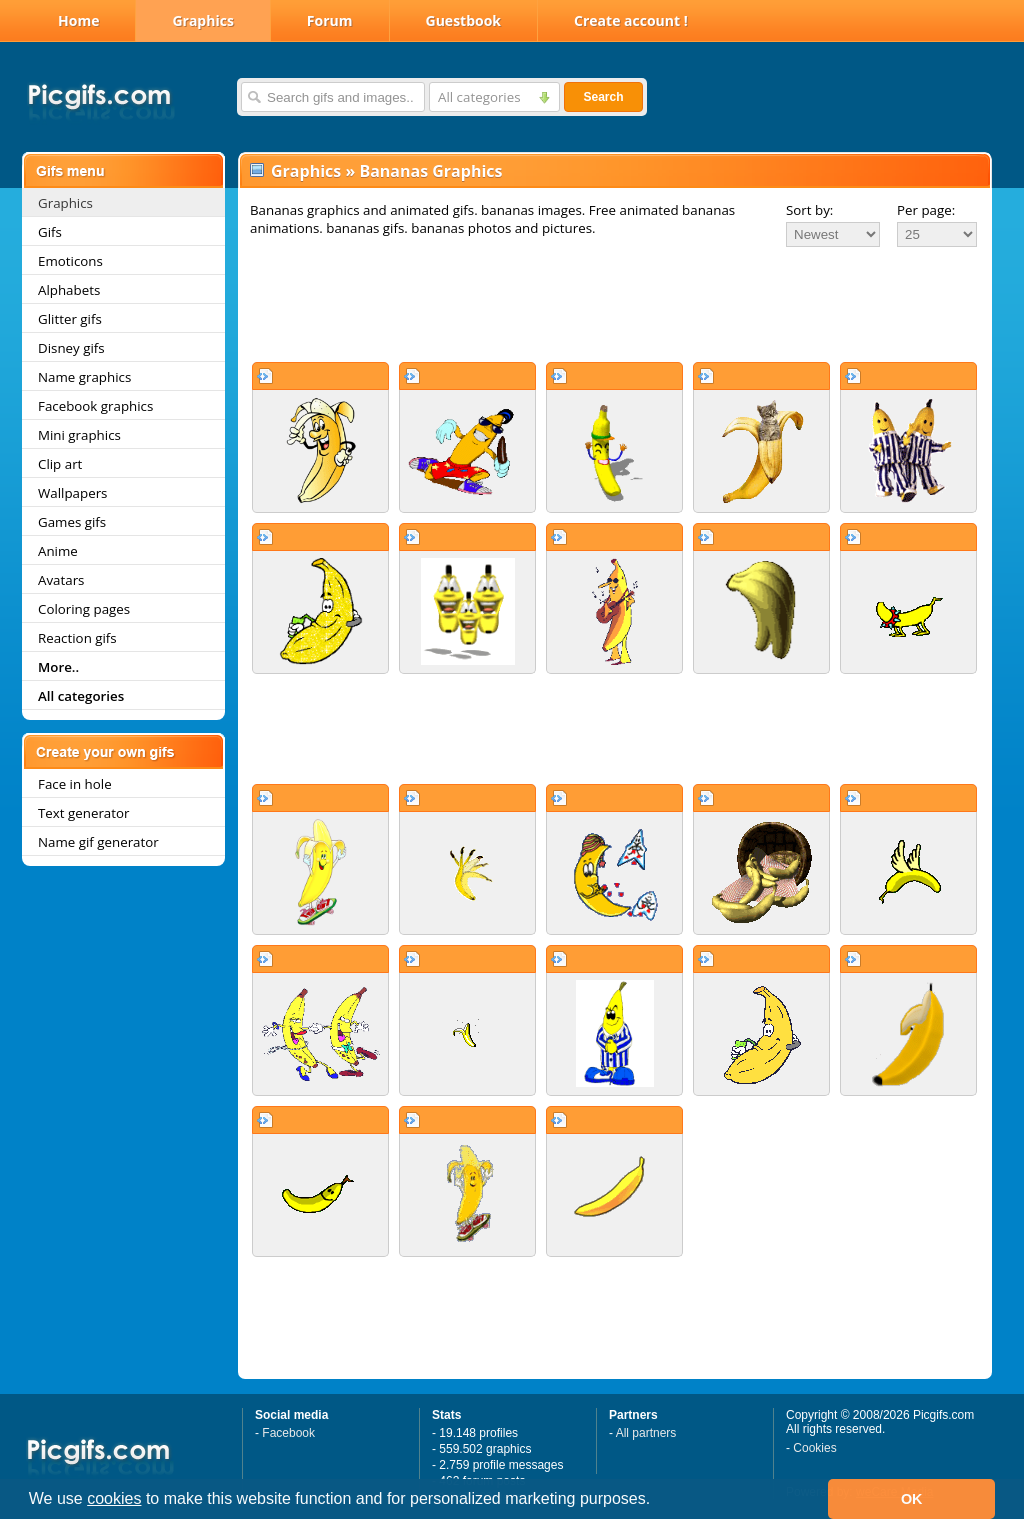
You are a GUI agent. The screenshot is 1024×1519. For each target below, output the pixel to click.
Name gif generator (98, 842)
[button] (658, 1501)
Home (78, 20)
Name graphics (84, 377)
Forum (330, 20)
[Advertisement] (615, 304)
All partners (646, 1433)
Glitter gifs (70, 319)
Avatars (61, 580)
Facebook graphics (95, 406)
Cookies (814, 1448)
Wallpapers (72, 493)
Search (603, 97)
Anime (58, 551)
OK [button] (912, 1499)
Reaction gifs (77, 638)
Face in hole (75, 784)
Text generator (83, 813)
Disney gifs (71, 348)
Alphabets (69, 290)
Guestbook (464, 20)
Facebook (288, 1433)
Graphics (202, 20)
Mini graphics (79, 435)
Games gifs (72, 522)
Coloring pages (84, 609)
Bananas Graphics (430, 171)
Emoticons (70, 261)
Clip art (60, 464)
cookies (114, 1498)
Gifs (50, 232)
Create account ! (631, 20)
